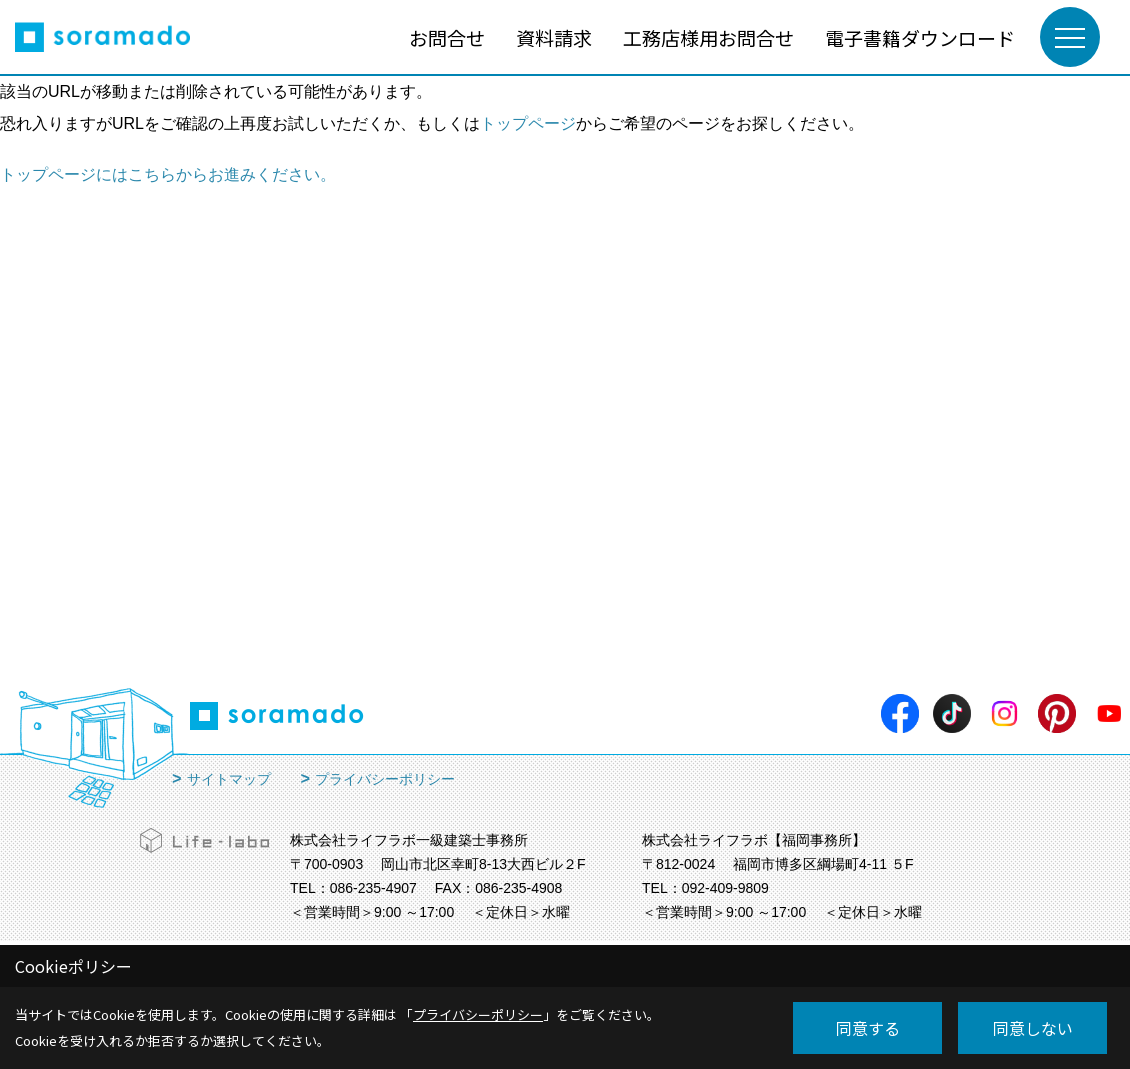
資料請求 (554, 37)
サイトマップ (229, 779)
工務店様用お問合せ (708, 37)
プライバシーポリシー (385, 779)
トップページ (528, 123)
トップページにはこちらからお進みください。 (168, 174)
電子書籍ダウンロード (920, 37)
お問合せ (447, 37)
